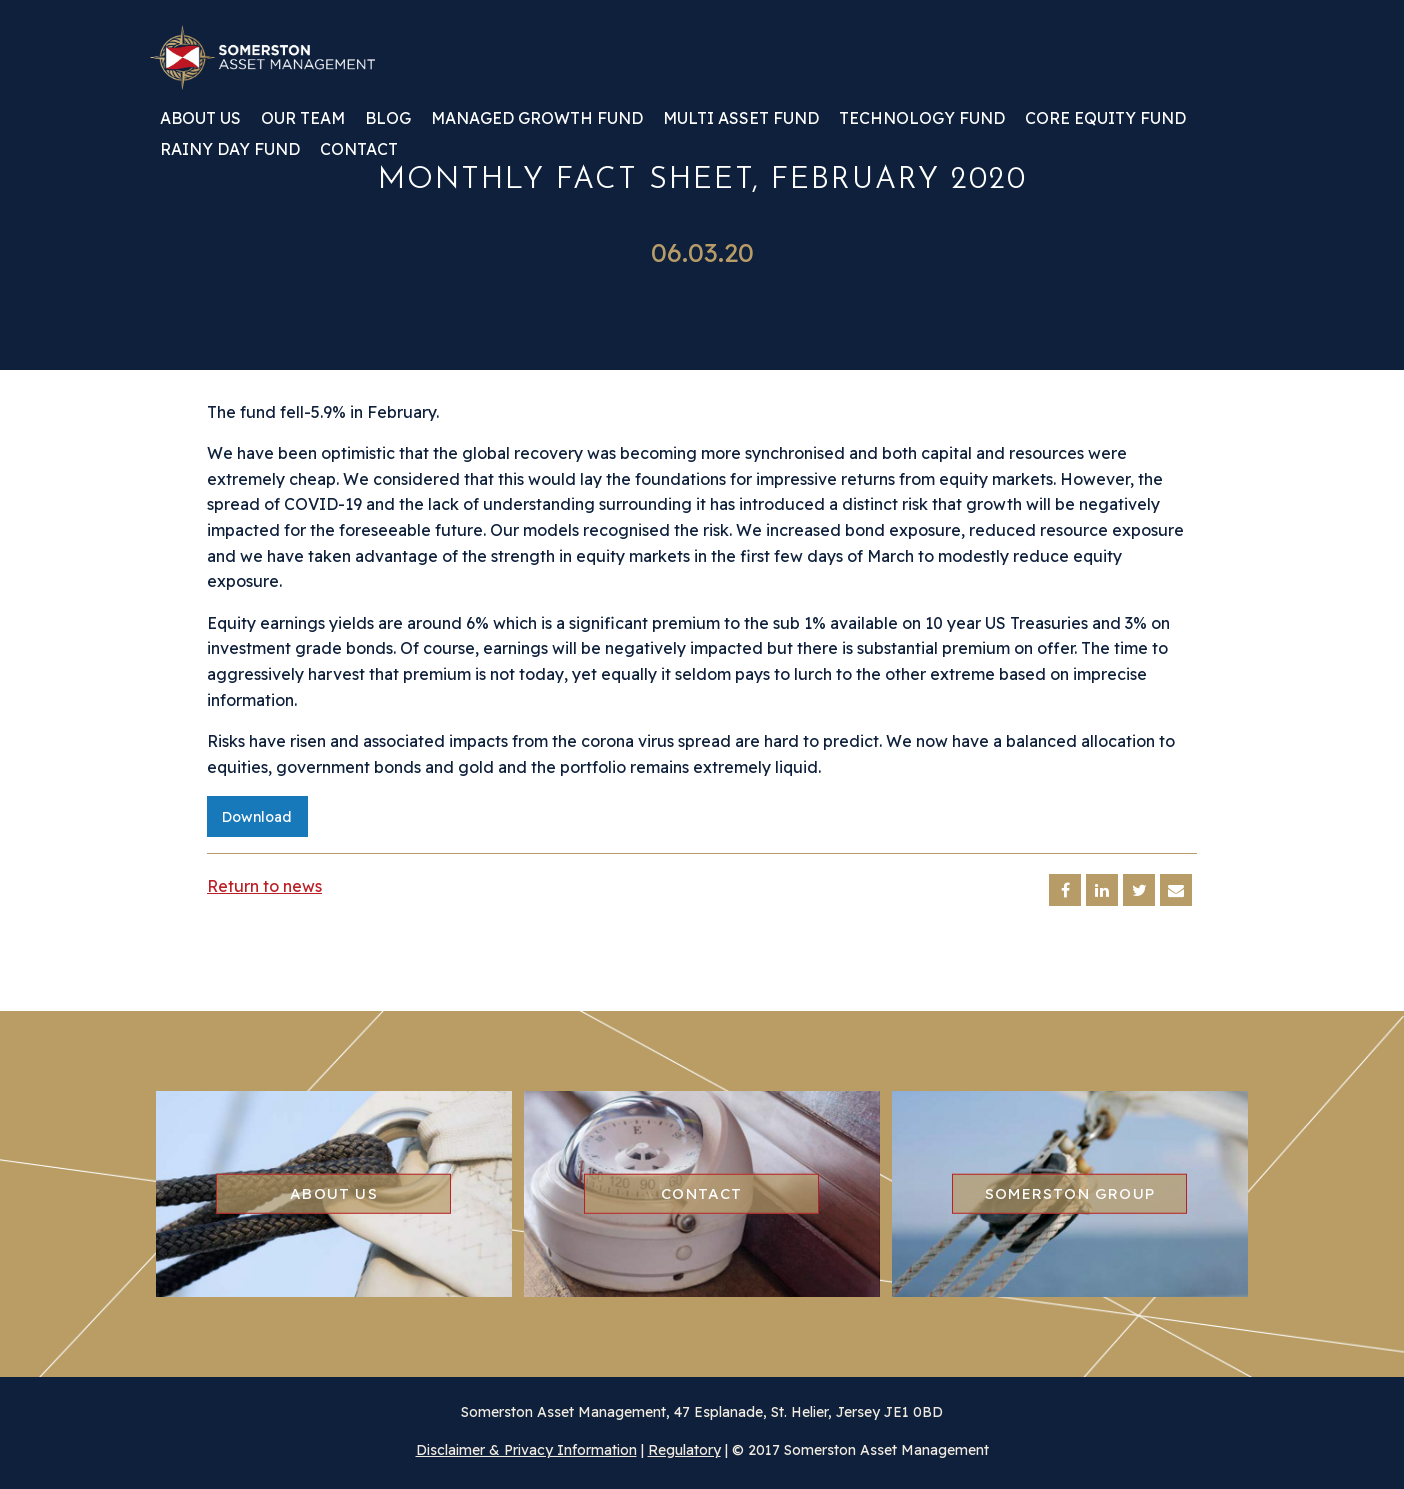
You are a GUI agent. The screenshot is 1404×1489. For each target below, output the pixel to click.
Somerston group (1070, 1193)
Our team (303, 119)
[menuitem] (200, 125)
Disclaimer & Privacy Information (526, 1450)
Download (257, 817)
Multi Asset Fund (741, 119)
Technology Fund (922, 119)
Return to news (264, 886)
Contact (359, 150)
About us (200, 119)
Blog (388, 119)
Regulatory (684, 1450)
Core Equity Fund (1105, 119)
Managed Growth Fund (537, 119)
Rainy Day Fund (230, 150)
